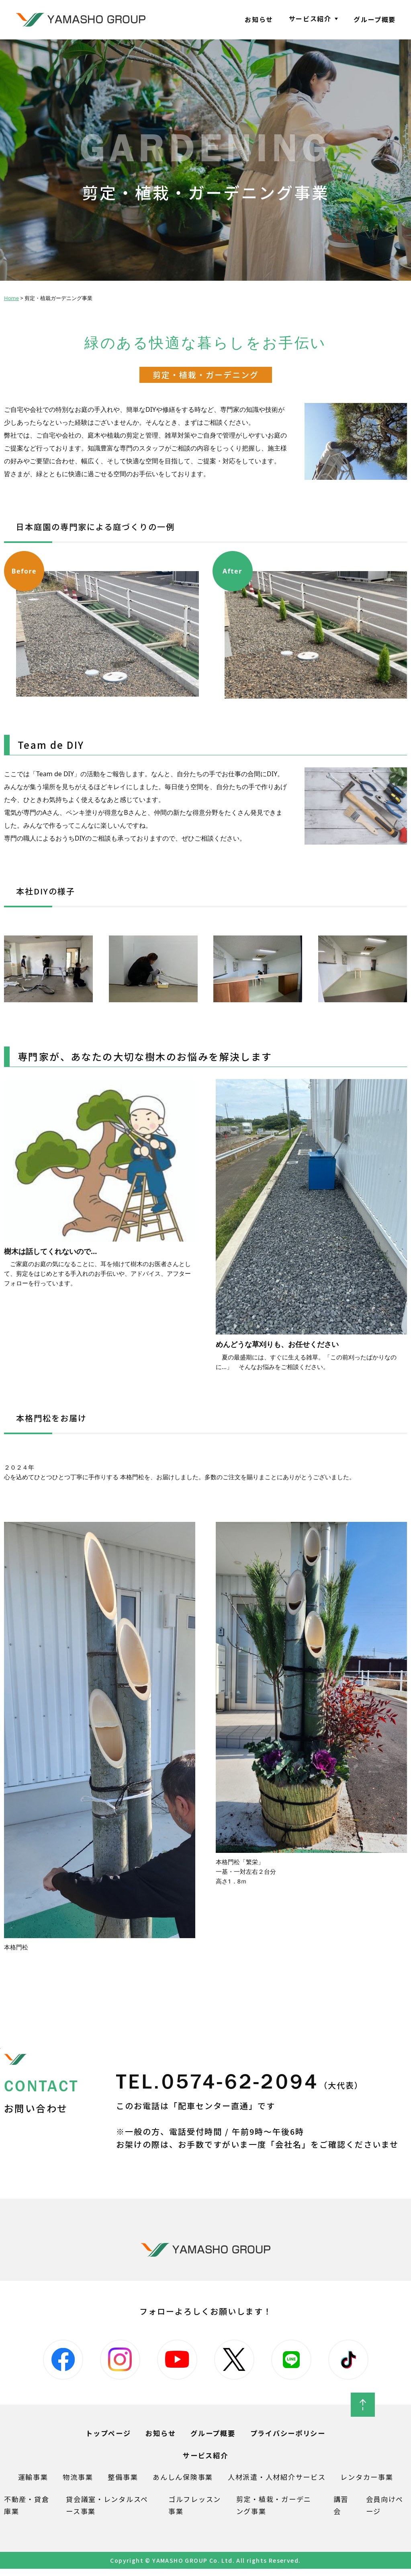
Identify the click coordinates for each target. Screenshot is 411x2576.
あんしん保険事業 (181, 2483)
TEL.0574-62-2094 (253, 2084)
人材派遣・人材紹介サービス (279, 2483)
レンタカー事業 (374, 2483)
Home (11, 298)
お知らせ (259, 19)
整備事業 (118, 2483)
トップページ (104, 2438)
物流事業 (72, 2483)
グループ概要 (375, 19)
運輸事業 (25, 2483)
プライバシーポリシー (291, 2438)
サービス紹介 (310, 18)
